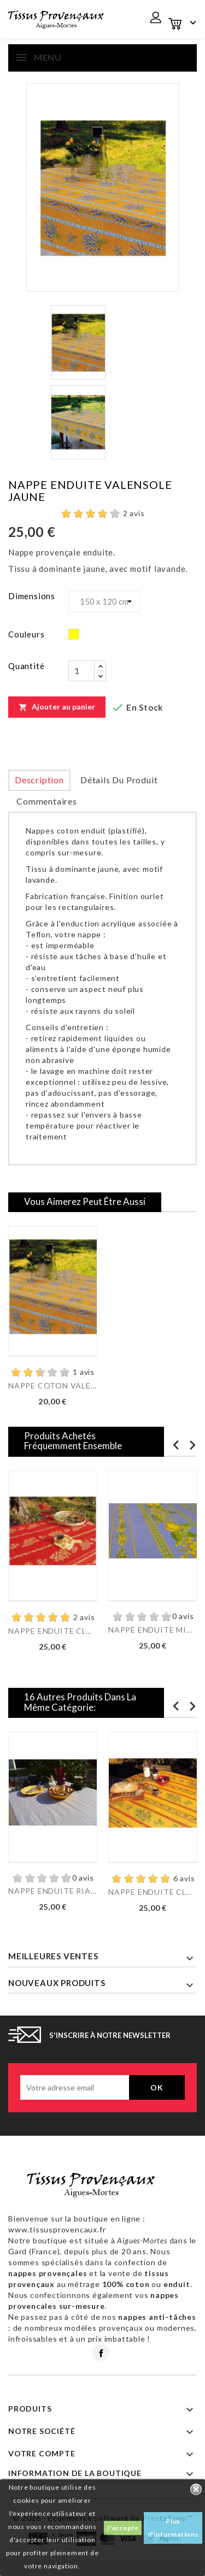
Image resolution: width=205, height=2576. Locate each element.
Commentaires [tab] (46, 801)
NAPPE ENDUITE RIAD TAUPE (52, 1890)
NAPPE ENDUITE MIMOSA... (152, 1629)
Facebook (101, 2352)
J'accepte (123, 2528)
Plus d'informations (173, 2527)
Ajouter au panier (57, 707)
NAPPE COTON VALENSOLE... (52, 1385)
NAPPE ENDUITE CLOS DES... (52, 1630)
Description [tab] (39, 780)
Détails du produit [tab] (118, 780)
